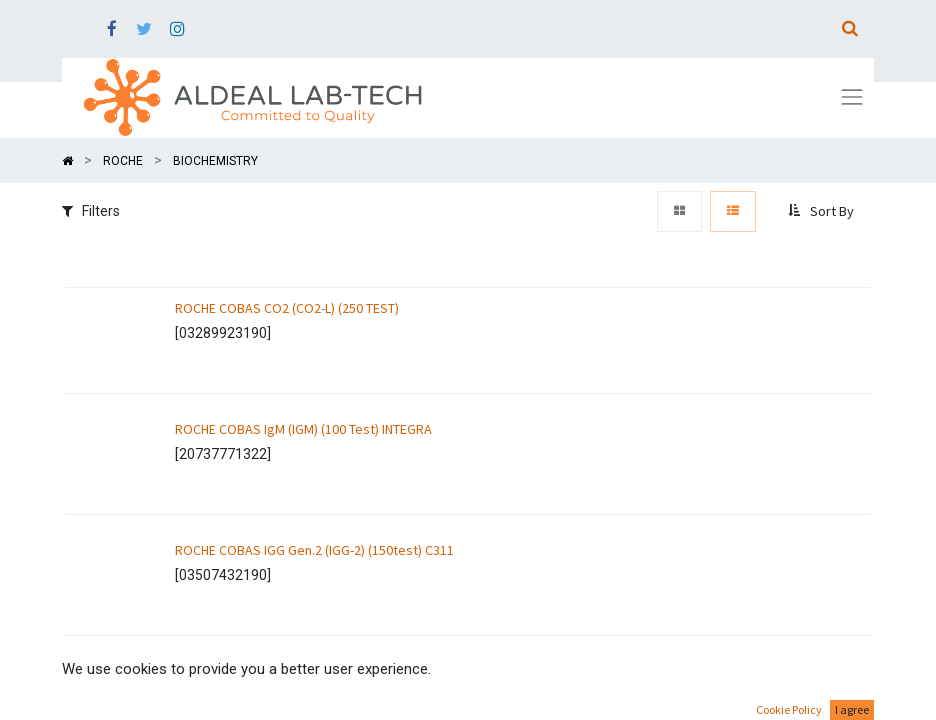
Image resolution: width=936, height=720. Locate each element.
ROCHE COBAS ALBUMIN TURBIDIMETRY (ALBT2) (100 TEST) (344, 671)
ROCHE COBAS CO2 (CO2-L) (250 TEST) (287, 308)
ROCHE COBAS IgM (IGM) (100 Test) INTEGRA (303, 429)
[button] (823, 212)
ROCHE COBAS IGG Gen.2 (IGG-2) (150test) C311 (314, 550)
